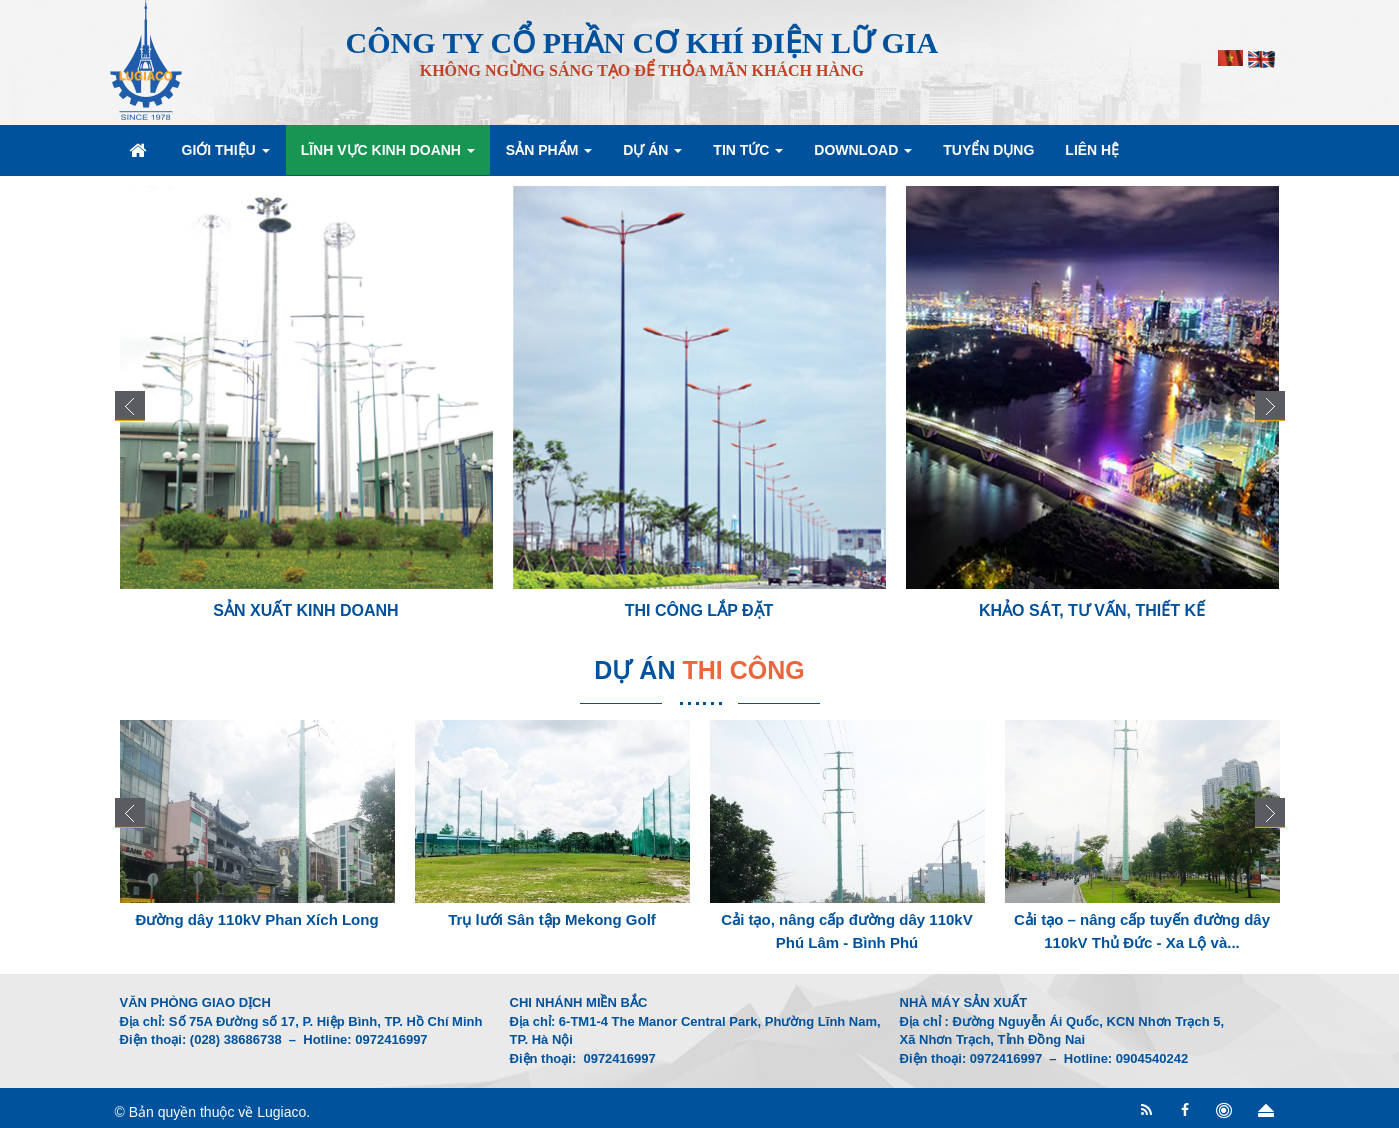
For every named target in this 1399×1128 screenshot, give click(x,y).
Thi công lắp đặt (699, 610)
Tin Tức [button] (748, 156)
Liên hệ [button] (1092, 150)
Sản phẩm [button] (549, 156)
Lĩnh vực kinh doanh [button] (388, 156)
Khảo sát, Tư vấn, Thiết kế (1092, 610)
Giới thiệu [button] (226, 156)
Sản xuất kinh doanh (305, 610)
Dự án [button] (652, 156)
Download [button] (863, 156)
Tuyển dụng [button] (988, 150)
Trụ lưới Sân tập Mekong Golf (552, 919)
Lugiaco (281, 1112)
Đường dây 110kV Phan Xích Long (256, 919)
